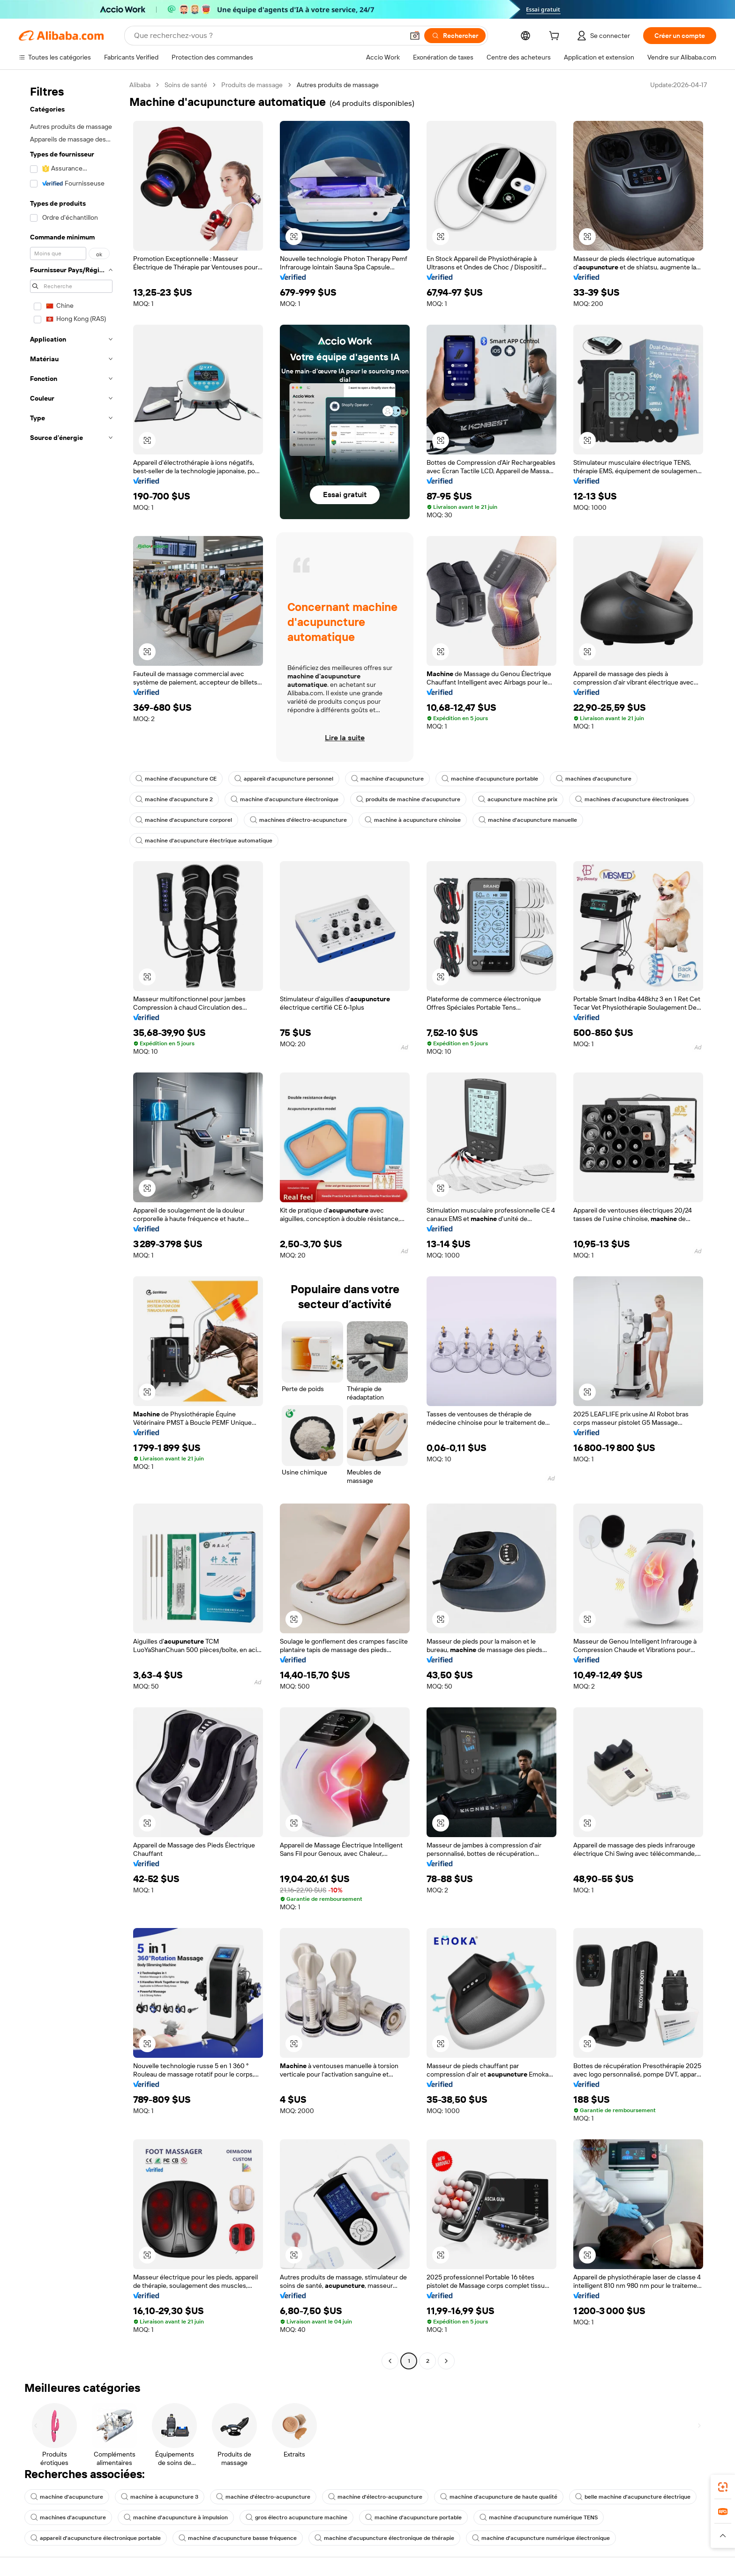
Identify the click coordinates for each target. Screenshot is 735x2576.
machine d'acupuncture (387, 778)
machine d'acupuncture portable (490, 778)
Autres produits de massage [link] (338, 85)
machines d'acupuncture (593, 778)
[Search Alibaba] (268, 35)
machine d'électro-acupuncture (263, 2497)
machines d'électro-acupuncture (298, 820)
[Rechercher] (455, 35)
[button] (414, 35)
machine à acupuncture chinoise (413, 820)
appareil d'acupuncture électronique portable (95, 2538)
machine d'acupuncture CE (176, 778)
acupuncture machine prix (517, 799)
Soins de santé (186, 85)
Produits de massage (252, 85)
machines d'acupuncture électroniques (632, 799)
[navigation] (71, 1224)
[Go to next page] (446, 2361)
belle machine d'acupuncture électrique (632, 2497)
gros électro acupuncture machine (296, 2517)
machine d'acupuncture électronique (284, 799)
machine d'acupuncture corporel (183, 820)
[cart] (556, 37)
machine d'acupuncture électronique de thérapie (384, 2538)
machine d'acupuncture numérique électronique (541, 2538)
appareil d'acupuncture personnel (283, 778)
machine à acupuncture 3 (159, 2497)
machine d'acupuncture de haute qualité (498, 2497)
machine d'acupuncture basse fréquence (238, 2538)
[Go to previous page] (390, 2361)
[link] (723, 2487)
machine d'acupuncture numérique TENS (539, 2517)
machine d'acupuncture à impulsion (176, 2517)
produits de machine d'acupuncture (408, 799)
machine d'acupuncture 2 (174, 799)
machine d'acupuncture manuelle (528, 820)
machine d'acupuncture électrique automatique (203, 840)
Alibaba (139, 85)
